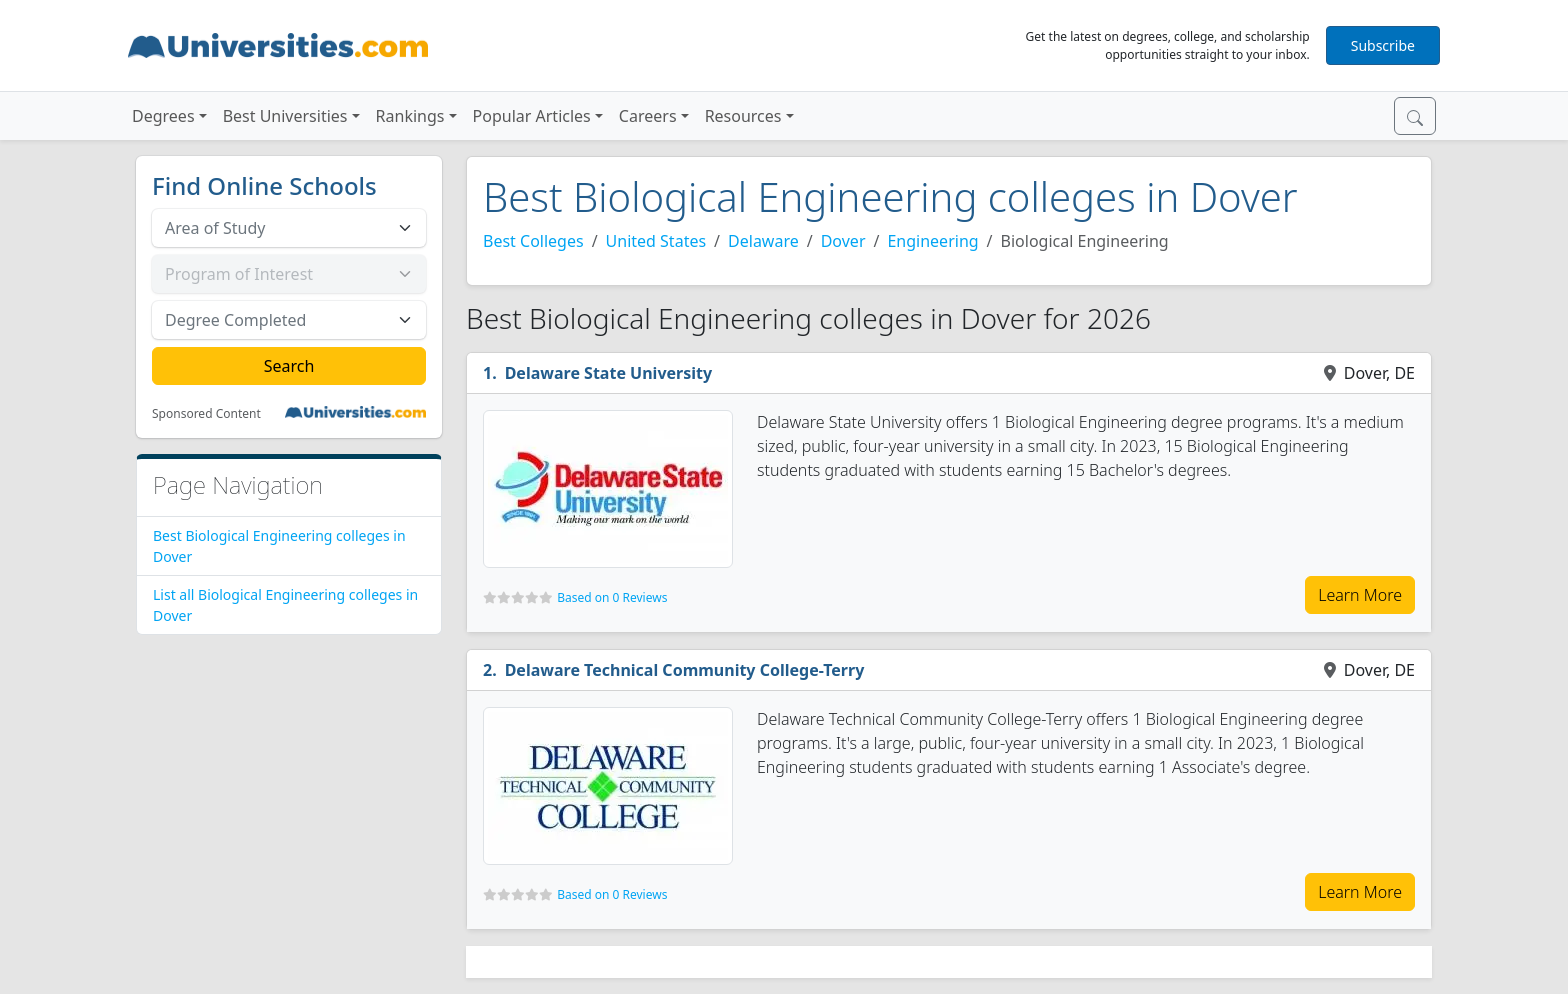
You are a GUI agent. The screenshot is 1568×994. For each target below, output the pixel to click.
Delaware (763, 241)
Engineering (932, 241)
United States (656, 241)
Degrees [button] (163, 116)
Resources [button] (743, 116)
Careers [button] (648, 116)
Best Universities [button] (285, 116)
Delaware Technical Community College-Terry (685, 670)
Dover (843, 241)
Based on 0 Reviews (612, 597)
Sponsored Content (206, 414)
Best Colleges (533, 241)
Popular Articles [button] (532, 116)
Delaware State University (608, 373)
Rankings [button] (410, 116)
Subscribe (1383, 45)
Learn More (1360, 595)
